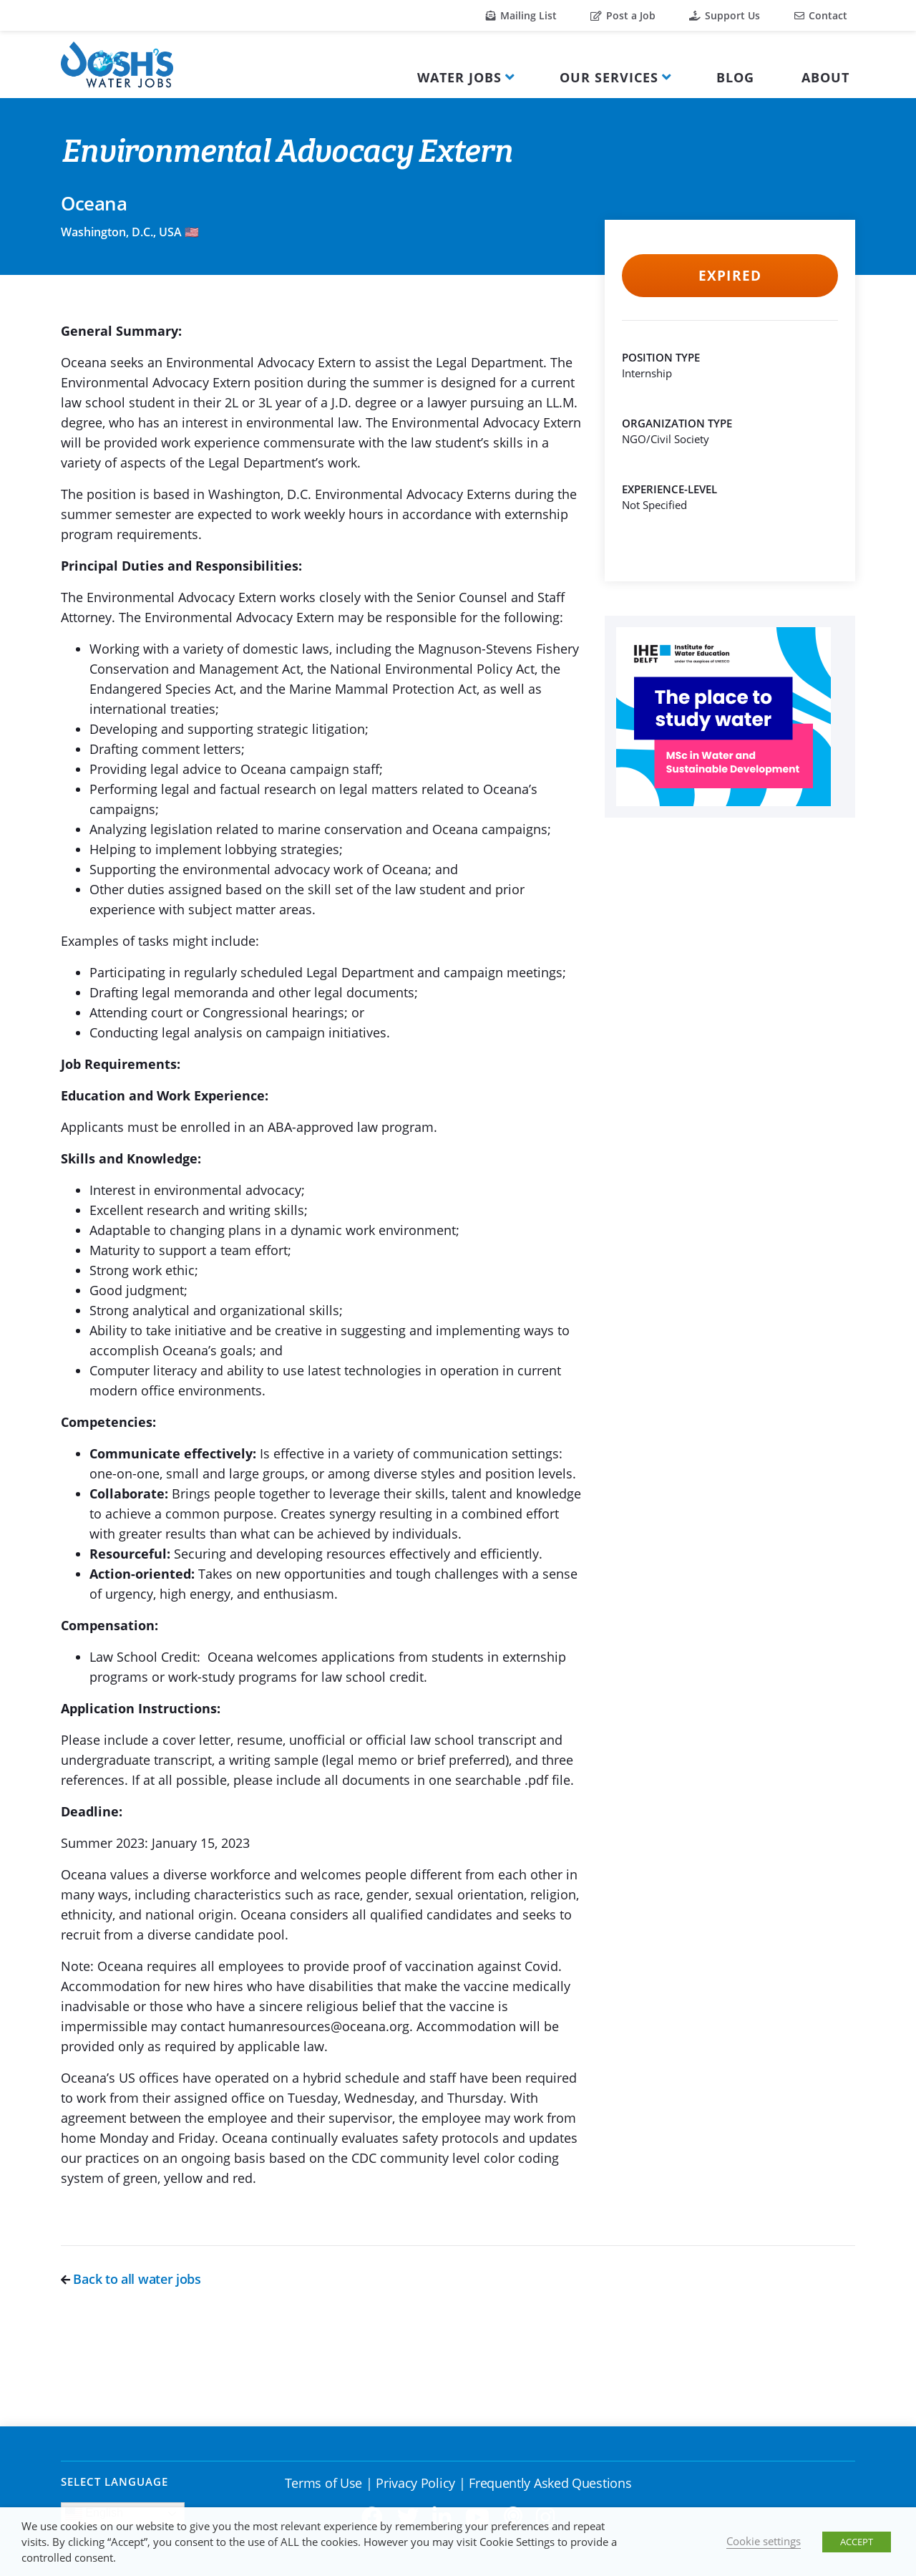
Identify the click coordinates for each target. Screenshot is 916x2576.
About (825, 77)
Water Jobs (459, 77)
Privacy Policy (415, 2483)
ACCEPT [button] (856, 2541)
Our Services (609, 77)
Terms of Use (323, 2483)
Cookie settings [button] (763, 2541)
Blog (735, 77)
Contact (820, 15)
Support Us (724, 15)
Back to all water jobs (131, 2278)
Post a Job (623, 15)
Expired (729, 275)
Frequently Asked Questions (550, 2483)
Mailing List (521, 15)
